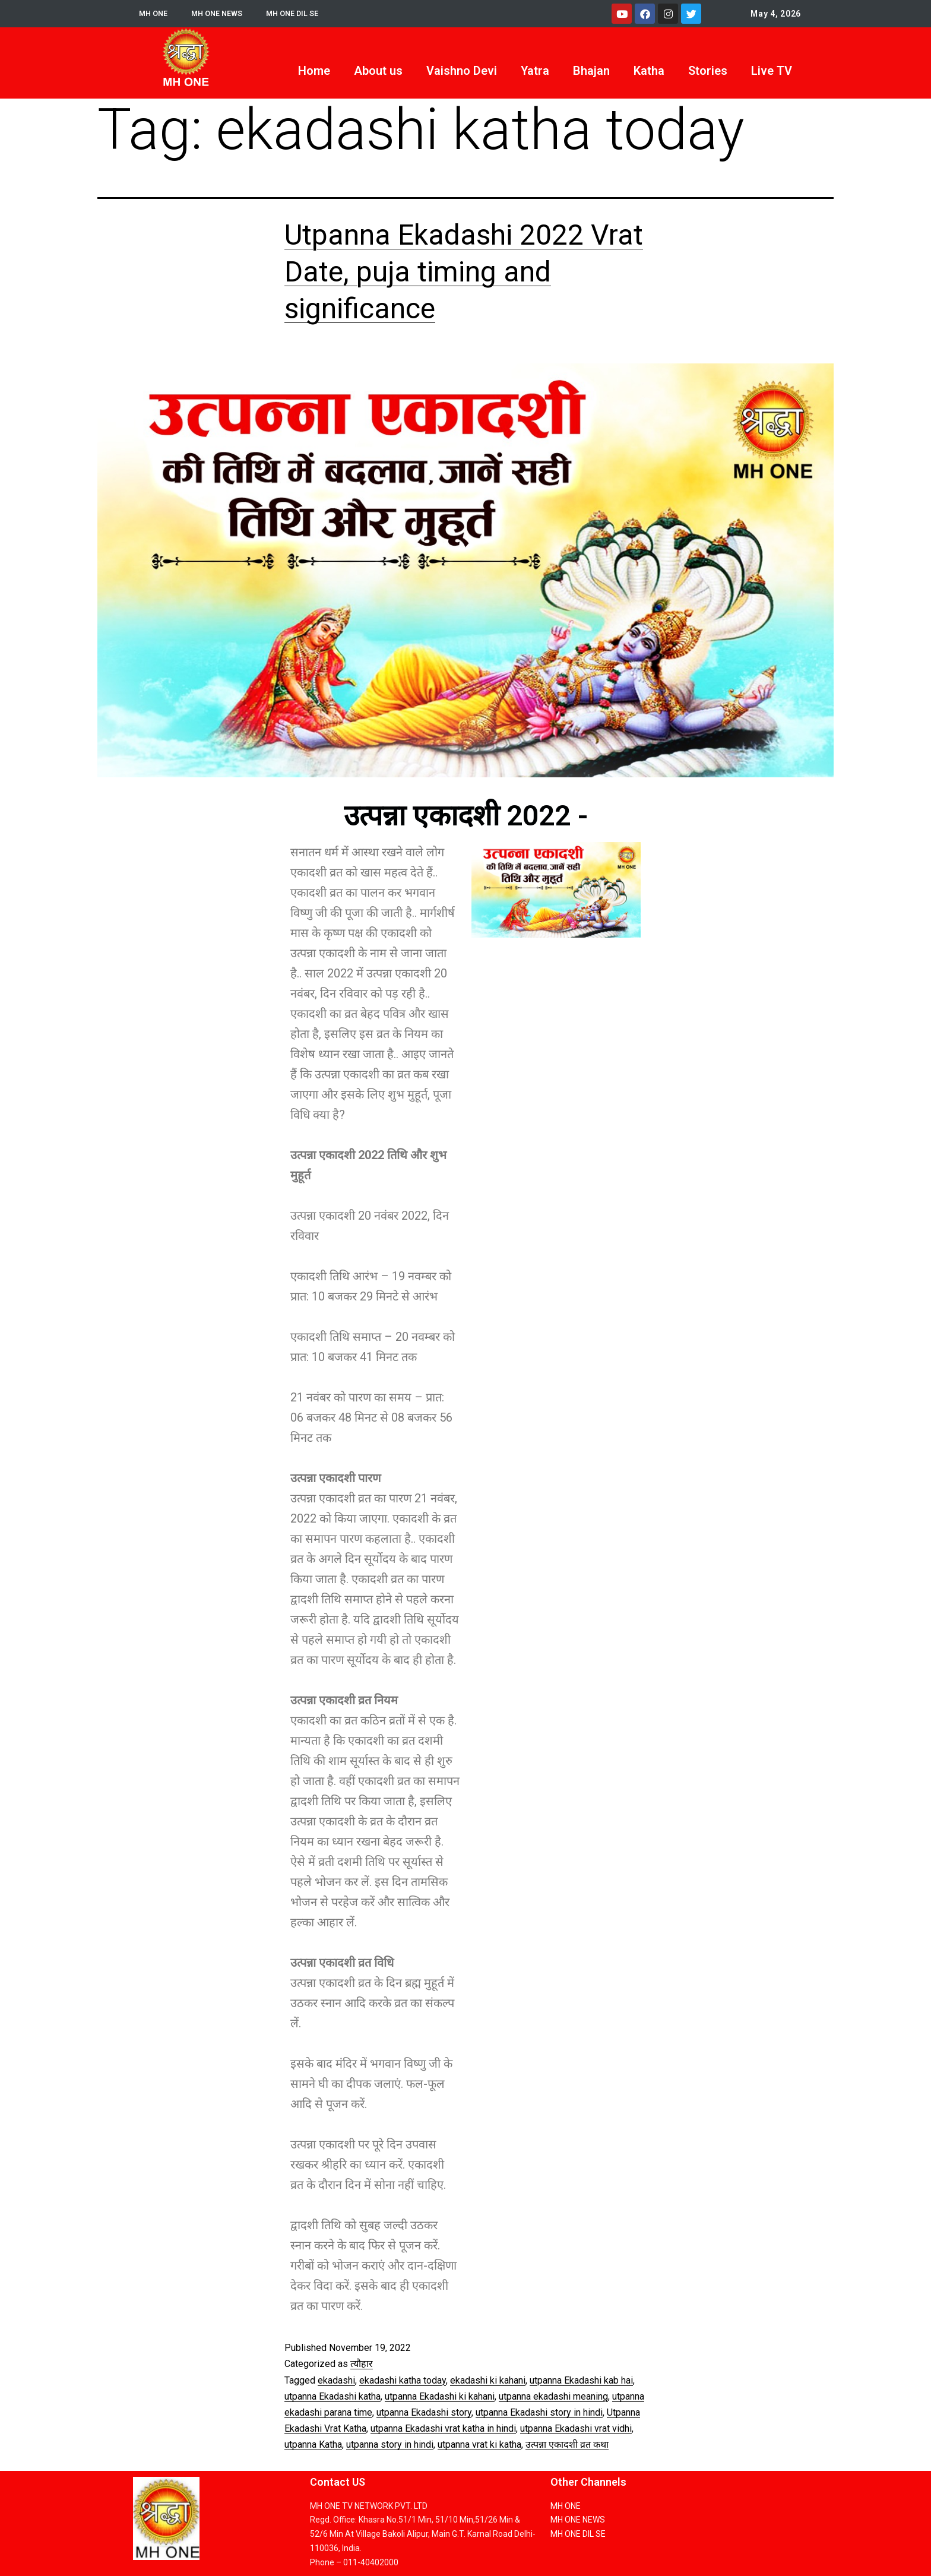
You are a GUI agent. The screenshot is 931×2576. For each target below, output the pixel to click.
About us (378, 71)
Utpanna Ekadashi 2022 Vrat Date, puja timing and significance (463, 272)
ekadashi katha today (402, 2380)
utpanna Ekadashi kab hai (581, 2380)
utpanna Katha (313, 2444)
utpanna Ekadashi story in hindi (539, 2412)
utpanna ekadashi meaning (553, 2396)
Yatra (535, 71)
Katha (649, 71)
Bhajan (591, 71)
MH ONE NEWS (222, 13)
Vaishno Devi (461, 71)
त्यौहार (361, 2363)
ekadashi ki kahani (487, 2380)
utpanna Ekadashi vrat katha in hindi (443, 2428)
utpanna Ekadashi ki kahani (440, 2396)
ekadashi (336, 2380)
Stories (707, 71)
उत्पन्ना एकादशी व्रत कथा (567, 2444)
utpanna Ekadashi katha (332, 2396)
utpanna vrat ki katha (479, 2444)
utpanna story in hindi (389, 2444)
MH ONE (154, 13)
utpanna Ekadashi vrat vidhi (576, 2428)
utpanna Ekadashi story (423, 2412)
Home (314, 71)
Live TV (771, 71)
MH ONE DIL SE (303, 13)
